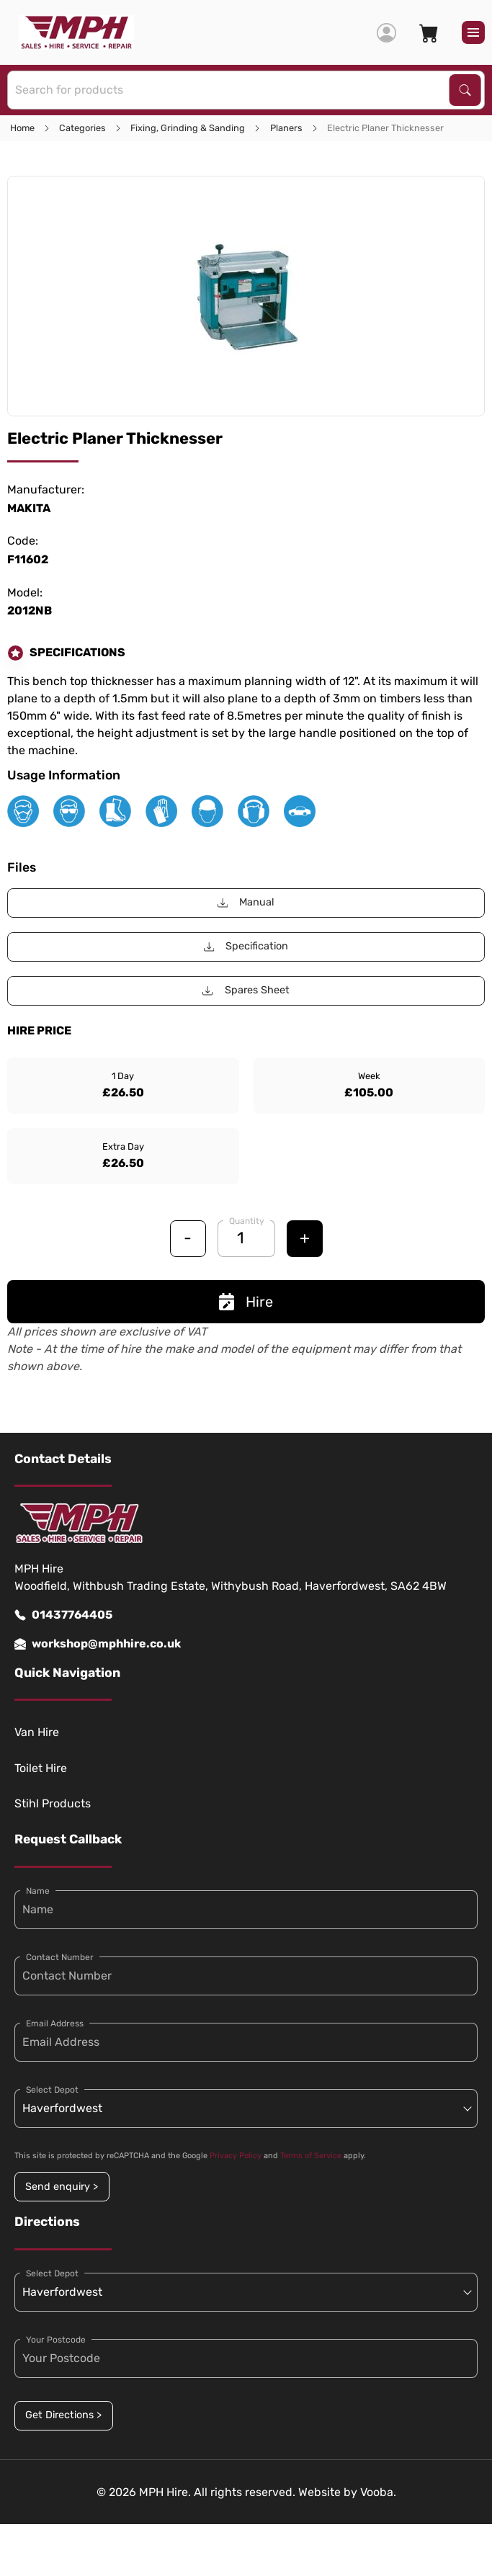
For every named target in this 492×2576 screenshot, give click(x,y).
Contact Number (60, 1957)
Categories (82, 127)
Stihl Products (52, 1803)
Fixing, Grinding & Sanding (187, 127)
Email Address (55, 2023)
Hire (246, 1301)
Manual (246, 902)
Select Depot (52, 2090)
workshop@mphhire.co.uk (97, 1644)
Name (38, 1891)
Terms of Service (310, 2155)
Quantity (246, 1221)
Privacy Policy (235, 2155)
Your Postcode (56, 2340)
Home (22, 127)
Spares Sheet (245, 990)
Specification (246, 946)
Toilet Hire (40, 1768)
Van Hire (36, 1732)
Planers (286, 127)
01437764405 (63, 1615)
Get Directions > (63, 2415)
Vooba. (378, 2492)
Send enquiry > (61, 2187)
